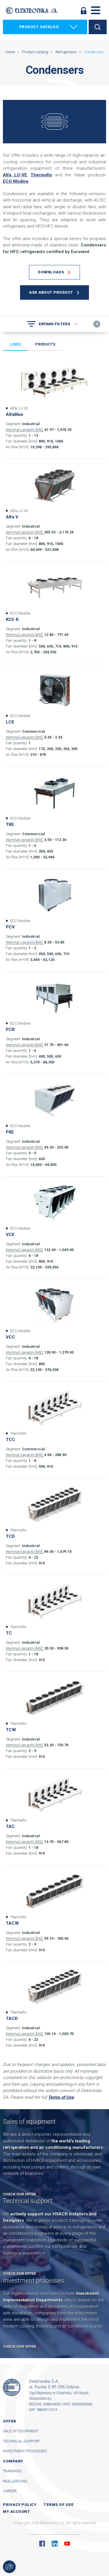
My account (16, 2511)
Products (45, 344)
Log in (83, 10)
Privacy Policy (19, 2504)
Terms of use (59, 2504)
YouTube (67, 2543)
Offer (9, 2421)
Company (13, 2461)
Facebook (42, 2543)
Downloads (51, 272)
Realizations (15, 2481)
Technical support (21, 2441)
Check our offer (19, 2194)
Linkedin (55, 2543)
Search (98, 27)
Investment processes (25, 2451)
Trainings (12, 2471)
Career (10, 2491)
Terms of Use (61, 2097)
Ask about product (51, 292)
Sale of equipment (20, 2431)
